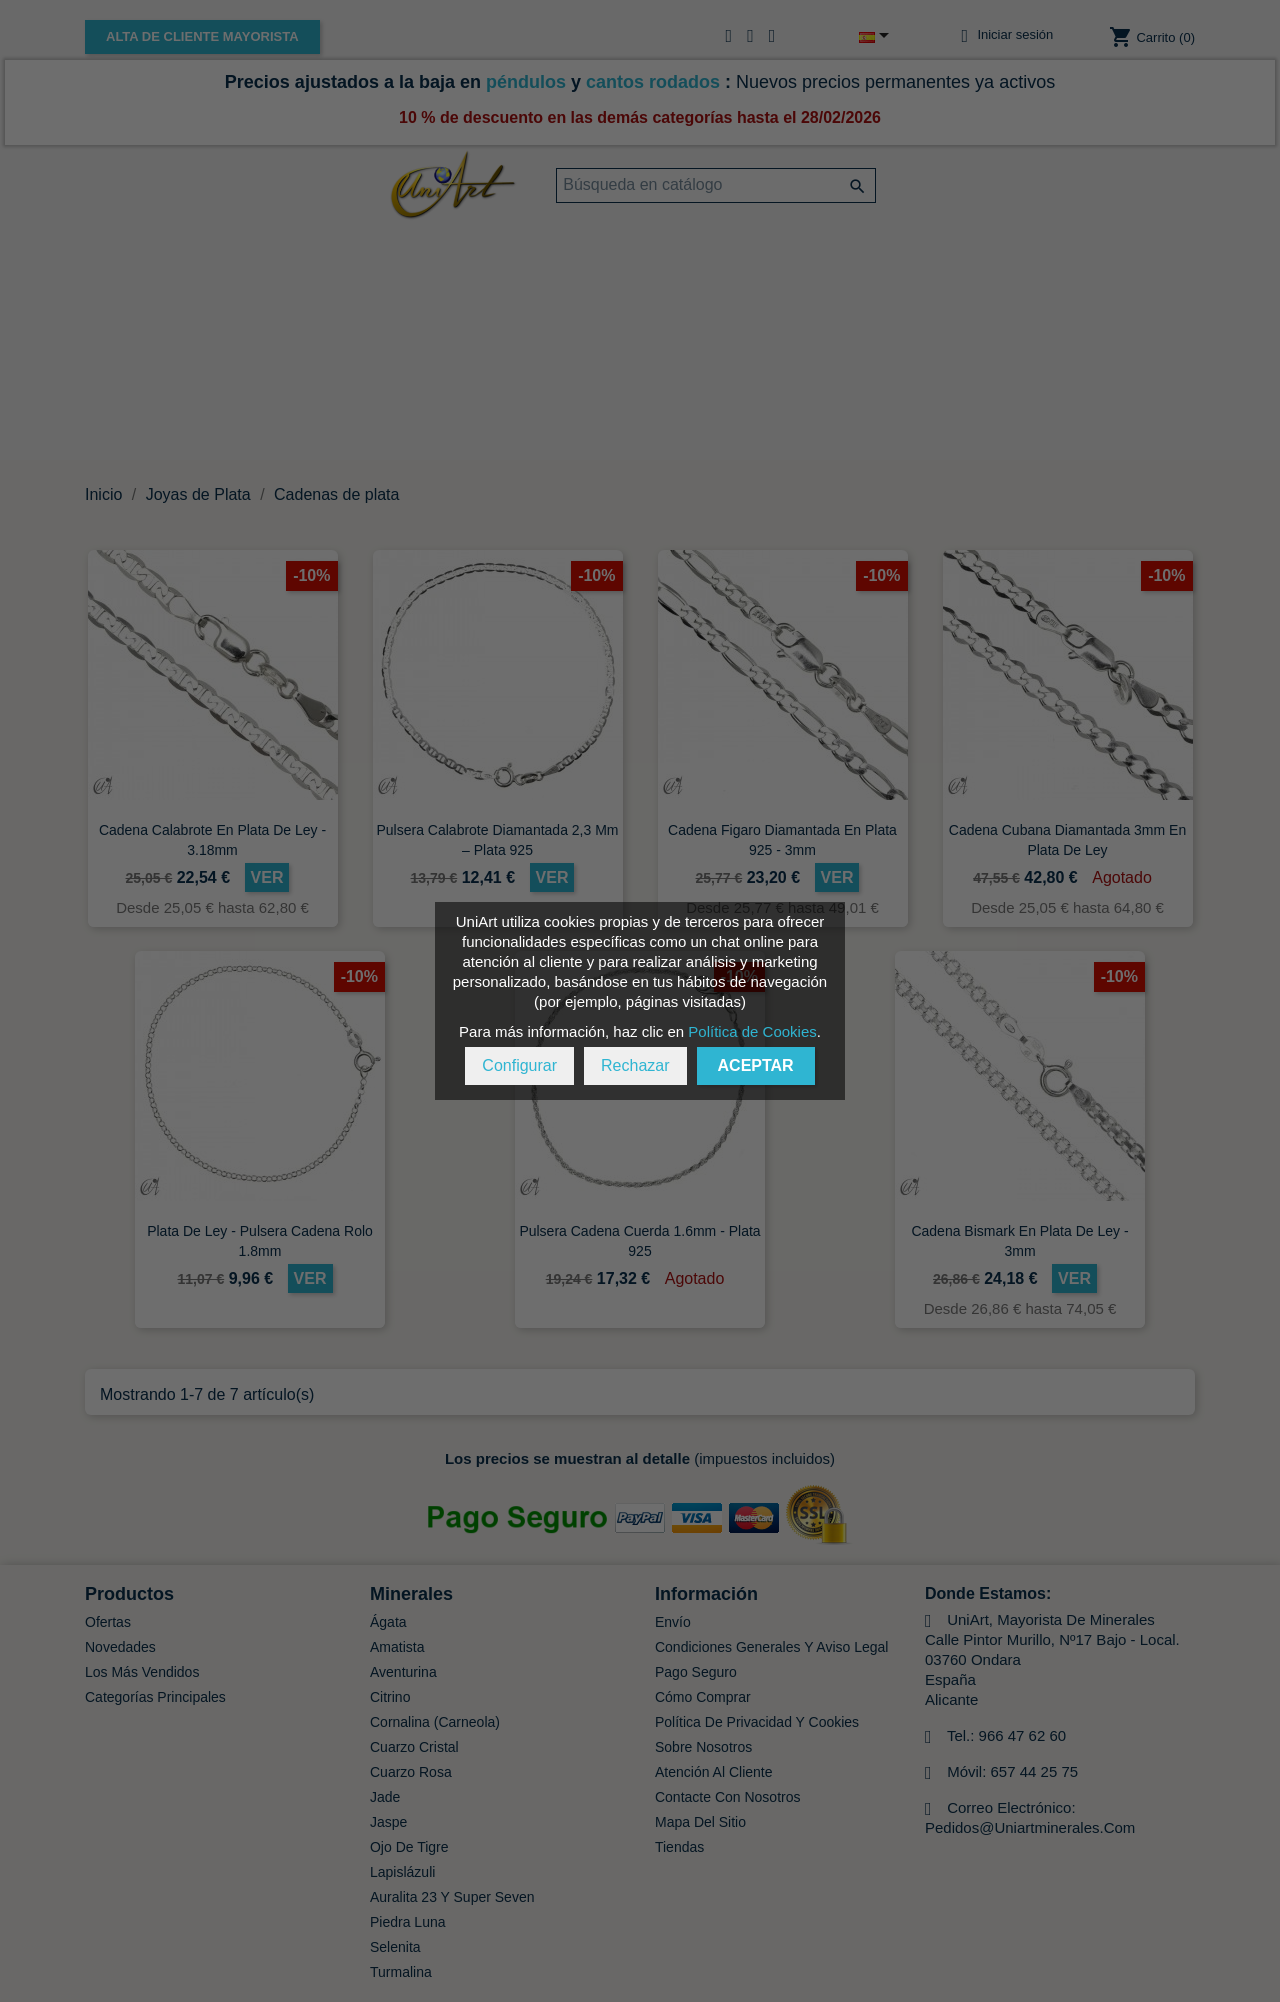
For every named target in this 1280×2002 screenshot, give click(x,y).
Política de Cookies (752, 1031)
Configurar (519, 1065)
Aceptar (756, 1065)
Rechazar (635, 1065)
